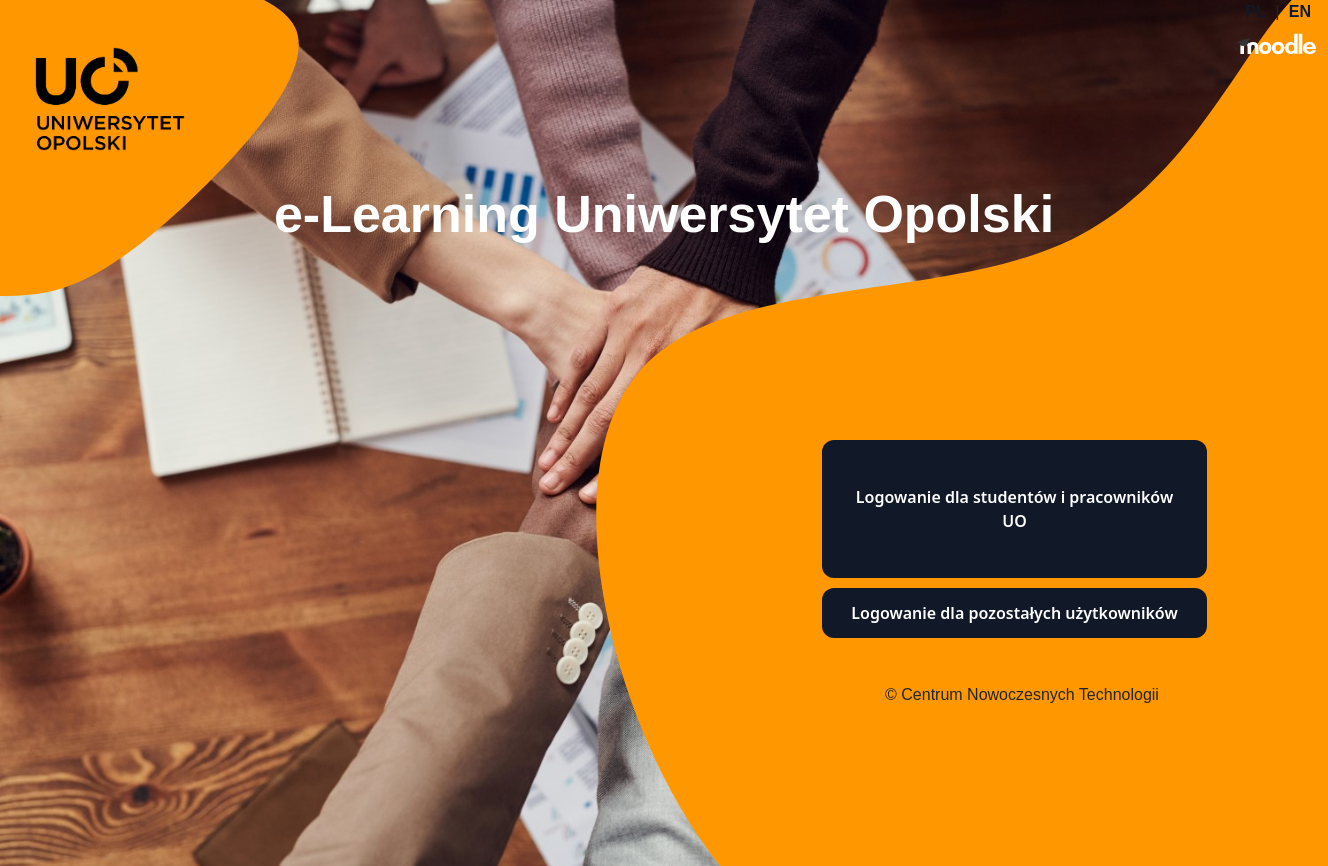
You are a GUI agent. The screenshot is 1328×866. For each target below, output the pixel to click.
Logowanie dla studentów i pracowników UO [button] (1014, 509)
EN (1300, 11)
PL (1255, 11)
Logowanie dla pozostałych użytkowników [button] (1014, 613)
